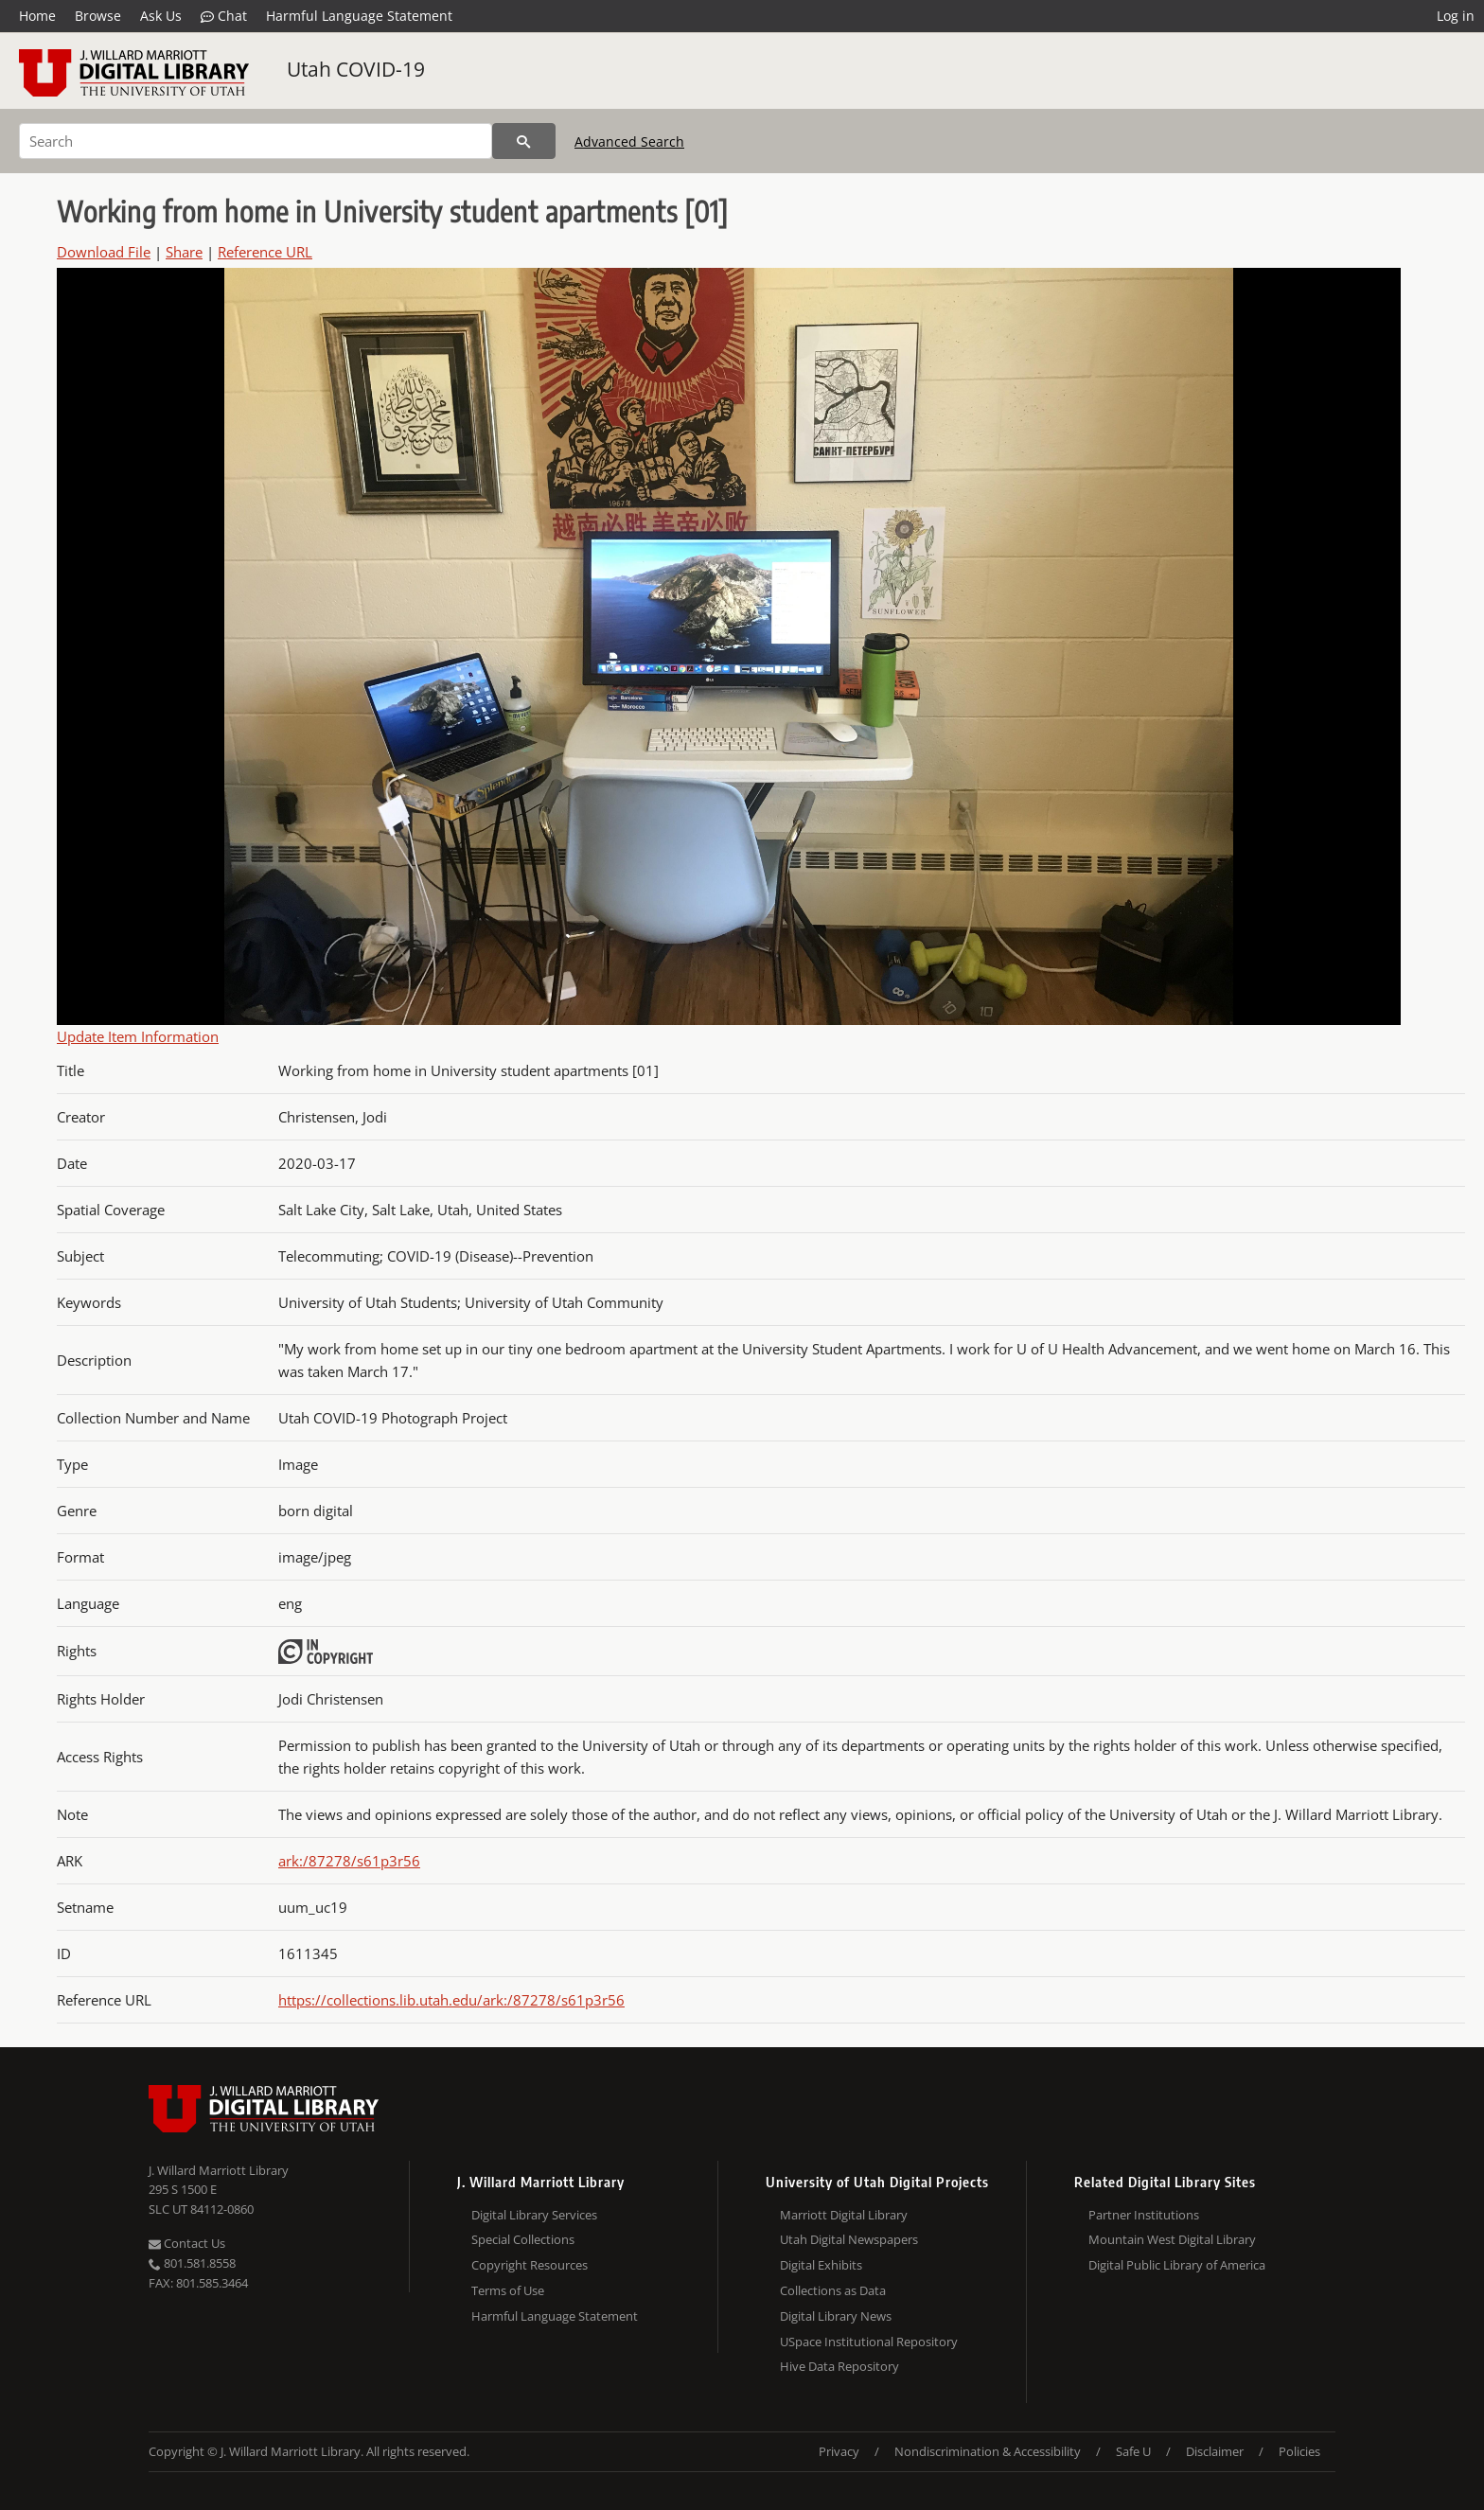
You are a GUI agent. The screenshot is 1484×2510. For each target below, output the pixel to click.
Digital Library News (836, 2315)
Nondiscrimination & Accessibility (987, 2451)
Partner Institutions (1143, 2214)
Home (37, 16)
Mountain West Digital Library (1172, 2239)
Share (184, 251)
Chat (224, 16)
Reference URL (265, 251)
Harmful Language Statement (359, 16)
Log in (1456, 16)
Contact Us (187, 2243)
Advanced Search (629, 141)
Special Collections (522, 2239)
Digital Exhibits (821, 2264)
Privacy (839, 2451)
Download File (103, 251)
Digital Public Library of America (1176, 2264)
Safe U (1133, 2451)
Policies (1299, 2451)
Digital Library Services (534, 2214)
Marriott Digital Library (844, 2214)
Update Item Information (138, 1036)
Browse (98, 16)
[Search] (255, 141)
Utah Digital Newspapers (849, 2239)
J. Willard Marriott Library (219, 2170)
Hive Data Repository (839, 2366)
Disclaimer (1215, 2451)
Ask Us (161, 16)
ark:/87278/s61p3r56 (349, 1860)
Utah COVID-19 (356, 69)
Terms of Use (507, 2290)
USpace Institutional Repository (869, 2341)
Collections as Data (833, 2290)
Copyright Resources (529, 2264)
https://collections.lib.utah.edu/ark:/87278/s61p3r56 (451, 1999)
